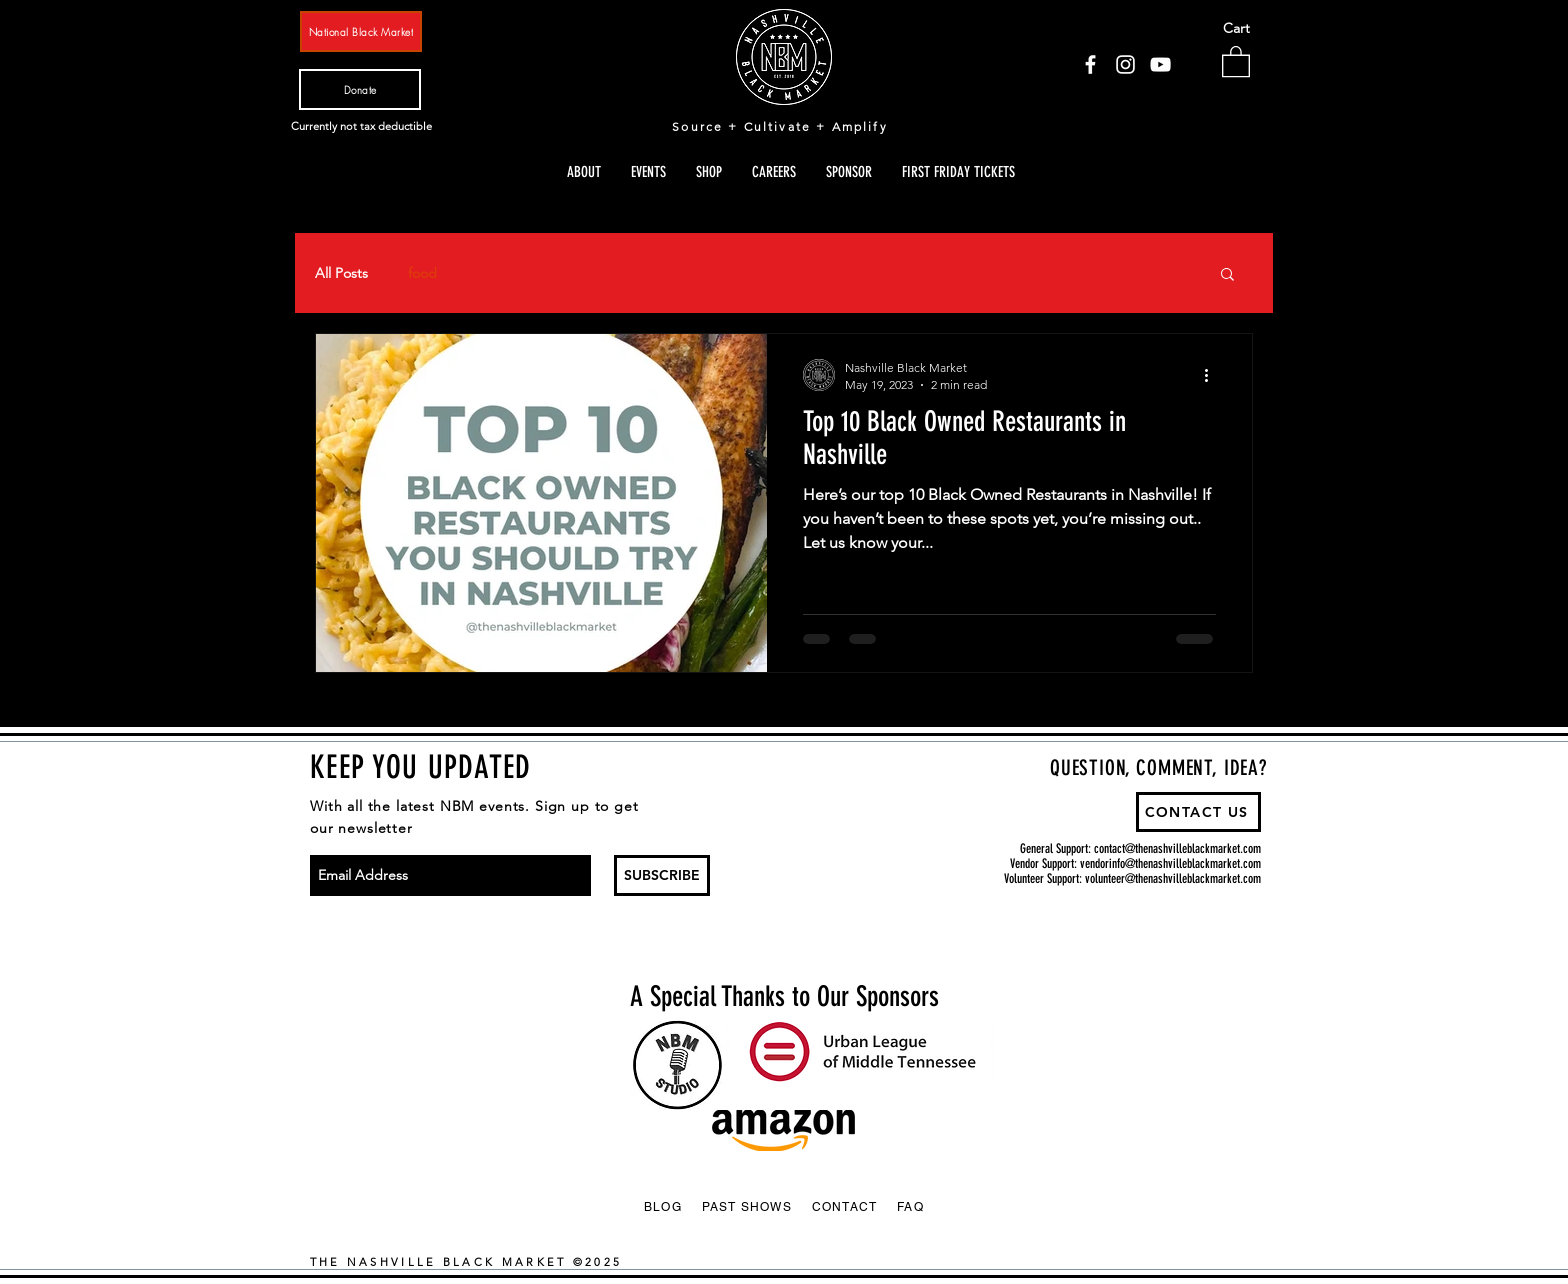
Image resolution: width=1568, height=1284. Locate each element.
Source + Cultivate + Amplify (779, 126)
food (422, 273)
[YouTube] (1160, 64)
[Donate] (360, 89)
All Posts (341, 273)
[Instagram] (1125, 64)
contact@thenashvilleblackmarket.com (1177, 848)
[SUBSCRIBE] (662, 875)
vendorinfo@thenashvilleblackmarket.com (1170, 863)
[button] (1236, 60)
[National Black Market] (361, 31)
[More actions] (1213, 375)
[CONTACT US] (1198, 812)
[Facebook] (1090, 64)
